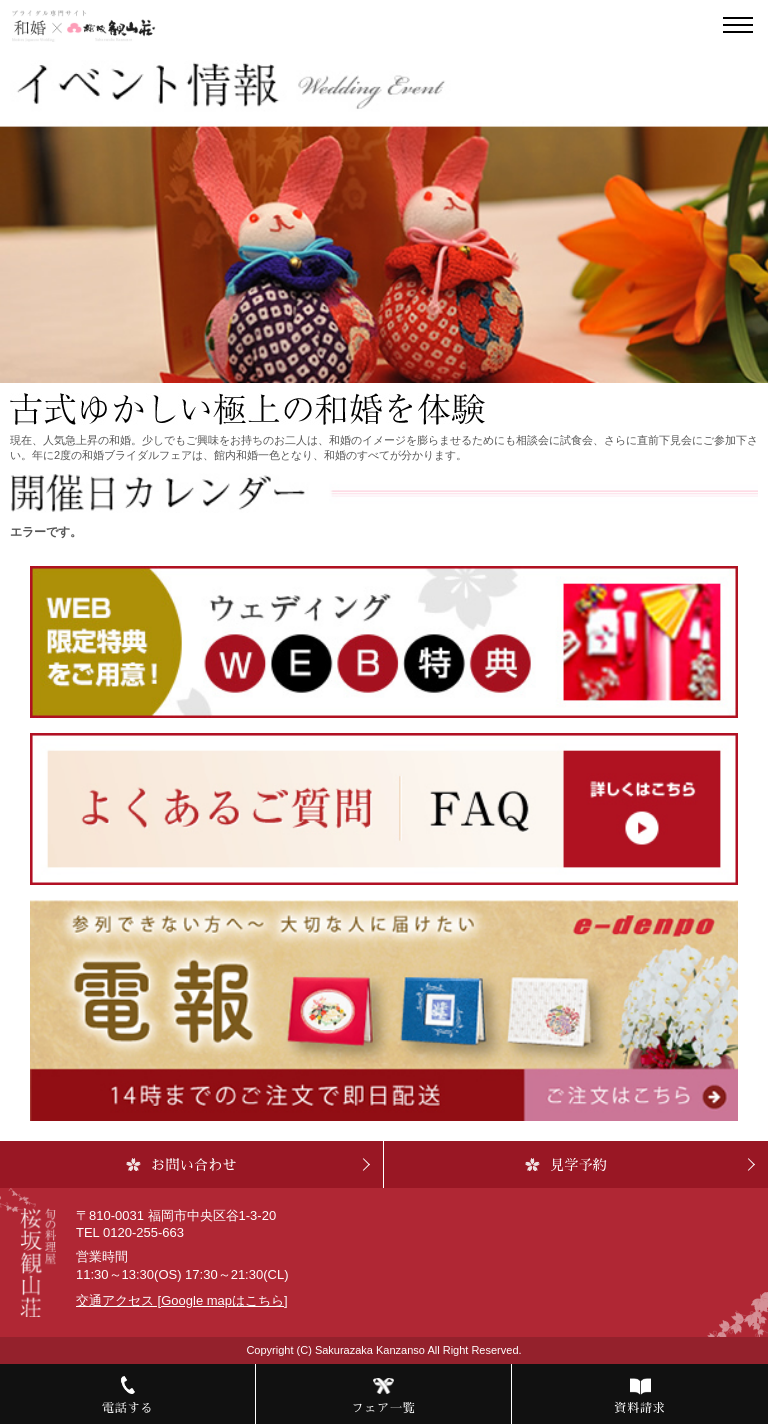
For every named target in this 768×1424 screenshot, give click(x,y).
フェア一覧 (383, 1408)
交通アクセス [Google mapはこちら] (182, 1300)
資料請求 (639, 1408)
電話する (127, 1408)
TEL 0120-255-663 (130, 1232)
